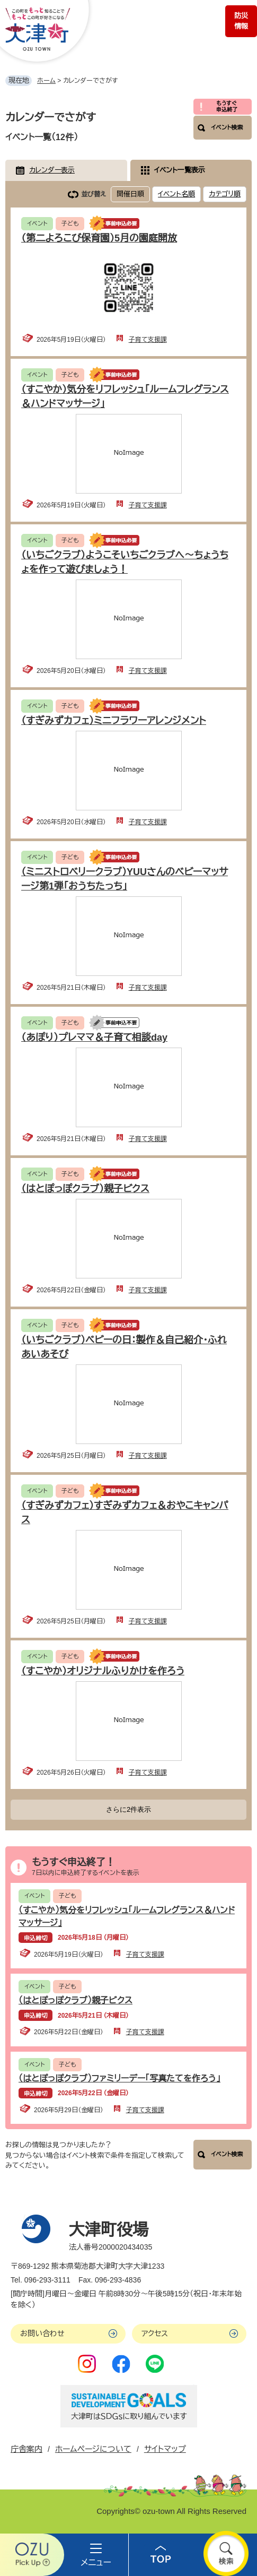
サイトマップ (165, 2448)
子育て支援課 (148, 339)
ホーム (46, 80)
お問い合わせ (42, 2333)
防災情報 (241, 21)
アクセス (154, 2333)
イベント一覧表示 (179, 170)
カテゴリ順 (225, 194)
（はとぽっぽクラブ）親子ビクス (85, 1188)
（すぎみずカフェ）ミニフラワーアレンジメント (113, 720)
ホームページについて (93, 2448)
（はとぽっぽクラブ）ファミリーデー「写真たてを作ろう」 (119, 2078)
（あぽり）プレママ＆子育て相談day (94, 1037)
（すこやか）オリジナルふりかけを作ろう (102, 1671)
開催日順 (130, 194)
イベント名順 (176, 194)
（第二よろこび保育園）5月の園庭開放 (99, 238)
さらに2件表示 (128, 1809)
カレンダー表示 (52, 170)
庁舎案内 (26, 2448)
